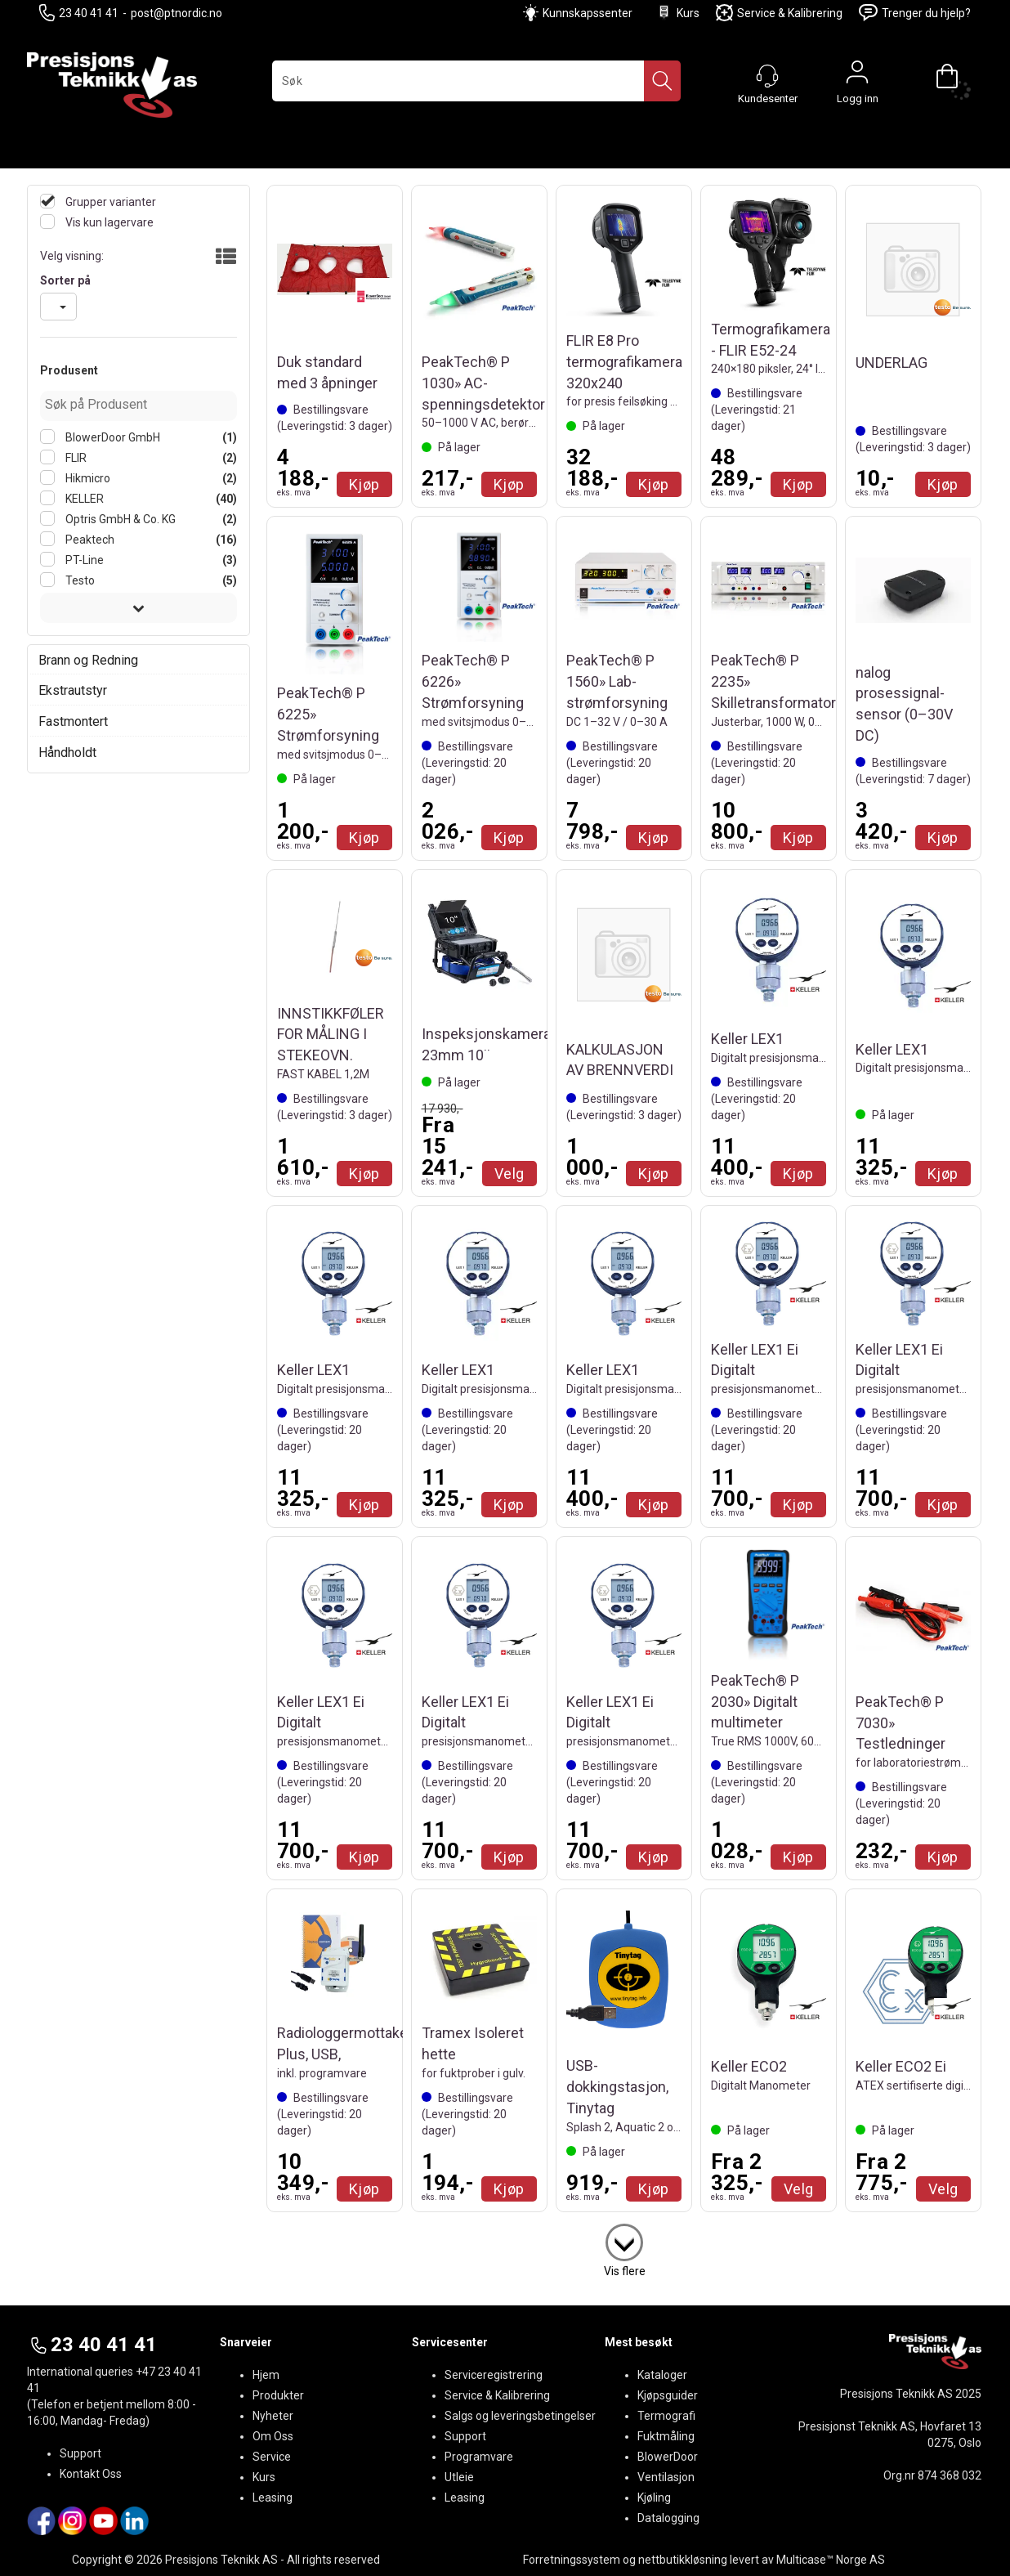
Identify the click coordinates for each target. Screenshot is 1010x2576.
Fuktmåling (666, 2436)
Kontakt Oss (91, 2473)
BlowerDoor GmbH (111, 437)
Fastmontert (73, 721)
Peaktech (88, 539)
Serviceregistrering (494, 2374)
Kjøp (364, 484)
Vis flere (625, 2271)
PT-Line (83, 560)
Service (271, 2456)
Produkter (278, 2395)
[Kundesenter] (767, 76)
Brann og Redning (88, 660)
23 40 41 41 (78, 12)
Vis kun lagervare (108, 222)
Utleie (459, 2477)
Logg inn (857, 76)
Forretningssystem (571, 2559)
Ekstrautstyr (72, 690)
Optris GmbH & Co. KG (119, 519)
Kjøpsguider (667, 2395)
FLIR (75, 457)
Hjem (265, 2374)
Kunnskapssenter (587, 13)
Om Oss (272, 2436)
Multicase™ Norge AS (830, 2559)
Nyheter (272, 2415)
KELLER (83, 498)
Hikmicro (86, 478)
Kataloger (662, 2374)
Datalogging (668, 2517)
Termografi (666, 2415)
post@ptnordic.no (176, 13)
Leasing (272, 2497)
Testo (79, 580)
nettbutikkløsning (682, 2559)
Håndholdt (67, 752)
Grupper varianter (109, 201)
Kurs (677, 12)
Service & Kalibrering (779, 12)
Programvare (479, 2456)
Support (80, 2453)
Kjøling (654, 2497)
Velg (509, 1173)
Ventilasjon (666, 2477)
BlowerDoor (667, 2456)
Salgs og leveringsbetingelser (520, 2415)
